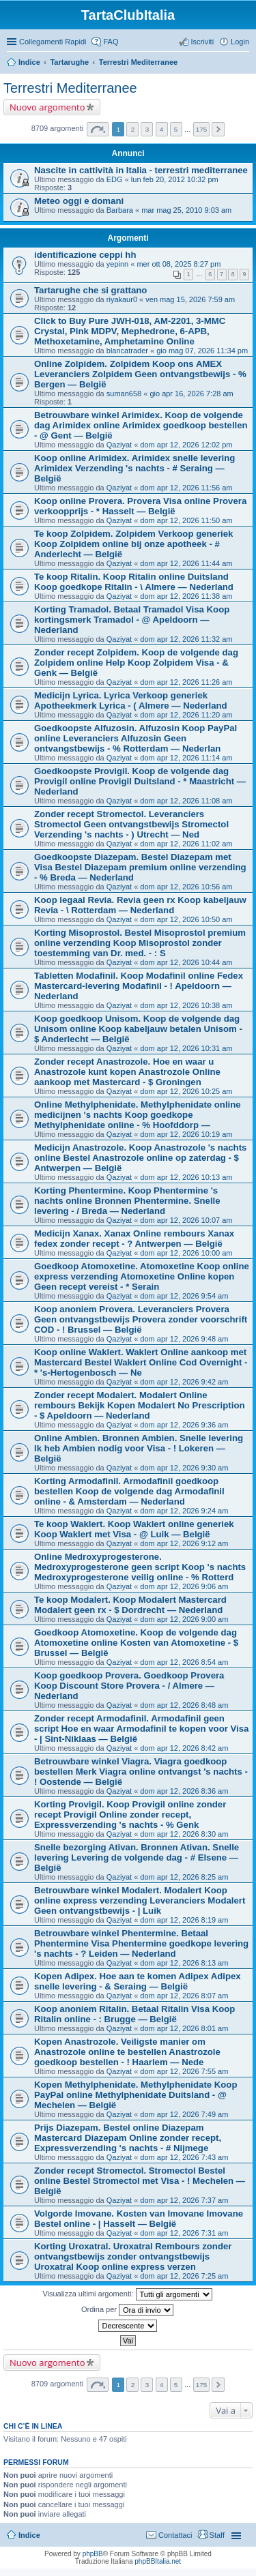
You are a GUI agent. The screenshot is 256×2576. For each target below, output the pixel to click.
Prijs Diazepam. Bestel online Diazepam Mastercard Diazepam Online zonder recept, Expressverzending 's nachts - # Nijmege (127, 2137)
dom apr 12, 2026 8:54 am (184, 1662)
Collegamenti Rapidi (52, 42)
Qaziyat (119, 445)
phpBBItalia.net (157, 2561)
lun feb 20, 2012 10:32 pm (174, 179)
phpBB (93, 2554)
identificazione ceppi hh (85, 255)
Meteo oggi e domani (79, 201)
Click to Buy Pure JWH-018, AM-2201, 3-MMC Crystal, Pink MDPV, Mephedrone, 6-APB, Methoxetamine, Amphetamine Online (129, 331)
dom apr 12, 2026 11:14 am (186, 758)
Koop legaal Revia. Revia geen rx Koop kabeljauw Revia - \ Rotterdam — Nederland (140, 905)
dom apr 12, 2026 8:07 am (184, 1996)
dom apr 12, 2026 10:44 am (186, 962)
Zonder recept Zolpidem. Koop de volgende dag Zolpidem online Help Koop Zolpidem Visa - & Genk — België (136, 662)
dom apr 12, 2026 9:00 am (184, 1619)
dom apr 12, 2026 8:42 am (184, 1748)
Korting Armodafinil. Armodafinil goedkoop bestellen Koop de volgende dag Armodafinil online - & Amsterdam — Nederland (129, 1491)
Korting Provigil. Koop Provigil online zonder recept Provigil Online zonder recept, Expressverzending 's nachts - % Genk (130, 1814)
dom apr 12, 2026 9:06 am (184, 1586)
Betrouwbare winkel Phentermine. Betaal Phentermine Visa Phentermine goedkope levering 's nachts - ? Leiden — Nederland (141, 1943)
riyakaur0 (121, 299)
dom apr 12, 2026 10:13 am (186, 1177)
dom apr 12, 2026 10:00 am (186, 1253)
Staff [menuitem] (217, 2535)
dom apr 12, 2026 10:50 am (186, 919)
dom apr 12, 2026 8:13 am (184, 1963)
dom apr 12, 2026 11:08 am (186, 801)
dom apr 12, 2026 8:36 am (184, 1791)
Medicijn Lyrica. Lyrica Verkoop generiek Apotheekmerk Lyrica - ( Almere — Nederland (130, 700)
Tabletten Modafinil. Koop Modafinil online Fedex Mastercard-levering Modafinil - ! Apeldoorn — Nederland (138, 986)
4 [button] (162, 129)
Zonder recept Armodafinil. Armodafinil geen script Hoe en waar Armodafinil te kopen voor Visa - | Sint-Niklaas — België (141, 1728)
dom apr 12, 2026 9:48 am (184, 1339)
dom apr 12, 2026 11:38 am (186, 596)
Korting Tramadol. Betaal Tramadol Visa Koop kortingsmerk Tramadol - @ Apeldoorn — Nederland (131, 619)
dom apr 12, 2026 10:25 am (186, 1091)
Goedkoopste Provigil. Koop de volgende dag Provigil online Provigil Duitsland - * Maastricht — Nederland (140, 781)
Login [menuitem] (240, 42)
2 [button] (133, 129)
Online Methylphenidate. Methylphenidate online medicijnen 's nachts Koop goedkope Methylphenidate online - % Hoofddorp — (137, 1114)
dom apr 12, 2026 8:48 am (184, 1705)
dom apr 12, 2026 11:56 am (186, 488)
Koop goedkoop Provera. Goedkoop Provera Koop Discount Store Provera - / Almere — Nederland (129, 1685)
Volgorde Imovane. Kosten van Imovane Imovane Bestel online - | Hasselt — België (138, 2218)
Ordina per (127, 2310)
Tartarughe (69, 62)
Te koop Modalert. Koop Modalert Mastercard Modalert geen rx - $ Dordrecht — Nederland (130, 1605)
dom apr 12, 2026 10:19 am (186, 1134)
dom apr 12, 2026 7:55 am (184, 2071)
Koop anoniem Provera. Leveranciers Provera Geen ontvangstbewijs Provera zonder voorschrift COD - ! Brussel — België (140, 1319)
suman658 (123, 393)
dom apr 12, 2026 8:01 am (184, 2028)
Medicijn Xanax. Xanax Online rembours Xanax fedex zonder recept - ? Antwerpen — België (134, 1238)
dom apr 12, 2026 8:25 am (184, 1877)
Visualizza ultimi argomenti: (127, 2294)
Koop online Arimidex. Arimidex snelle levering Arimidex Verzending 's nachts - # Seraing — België (134, 468)
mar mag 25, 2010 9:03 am (186, 210)
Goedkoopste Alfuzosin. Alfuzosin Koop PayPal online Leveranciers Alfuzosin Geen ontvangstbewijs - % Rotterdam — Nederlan (135, 738)
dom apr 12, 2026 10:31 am (186, 1048)
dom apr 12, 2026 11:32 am (186, 639)
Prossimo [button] (218, 129)
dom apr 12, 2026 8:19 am (184, 1920)
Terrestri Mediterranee (138, 62)
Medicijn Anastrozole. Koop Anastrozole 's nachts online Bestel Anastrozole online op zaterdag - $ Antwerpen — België (140, 1157)
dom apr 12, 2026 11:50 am (186, 520)
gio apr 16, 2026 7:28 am (191, 393)
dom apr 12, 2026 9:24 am (184, 1511)
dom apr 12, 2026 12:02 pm (186, 445)
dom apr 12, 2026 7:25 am (184, 2276)
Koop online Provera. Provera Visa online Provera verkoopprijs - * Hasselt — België (140, 506)
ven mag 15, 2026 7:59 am (190, 299)
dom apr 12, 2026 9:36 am (184, 1425)
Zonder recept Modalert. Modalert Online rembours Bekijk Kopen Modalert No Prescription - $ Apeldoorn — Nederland (139, 1405)
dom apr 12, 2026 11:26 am (186, 682)
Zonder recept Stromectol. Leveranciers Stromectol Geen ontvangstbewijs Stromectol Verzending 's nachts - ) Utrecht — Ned (131, 824)
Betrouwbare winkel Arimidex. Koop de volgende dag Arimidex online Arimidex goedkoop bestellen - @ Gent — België (141, 425)
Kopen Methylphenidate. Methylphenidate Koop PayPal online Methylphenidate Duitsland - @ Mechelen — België (135, 2094)
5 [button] (176, 129)
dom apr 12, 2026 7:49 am (184, 2114)
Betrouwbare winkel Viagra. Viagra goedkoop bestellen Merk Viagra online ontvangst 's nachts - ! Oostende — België (141, 1771)
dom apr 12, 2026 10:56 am (186, 887)
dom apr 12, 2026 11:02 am (186, 844)
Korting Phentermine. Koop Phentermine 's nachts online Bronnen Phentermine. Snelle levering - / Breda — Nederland (127, 1200)
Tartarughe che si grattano (90, 290)
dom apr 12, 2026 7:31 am (184, 2233)
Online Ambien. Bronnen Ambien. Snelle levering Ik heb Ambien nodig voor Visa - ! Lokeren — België (138, 1448)
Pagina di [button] (98, 129)
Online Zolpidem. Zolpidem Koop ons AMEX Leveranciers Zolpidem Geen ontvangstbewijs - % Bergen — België (140, 374)
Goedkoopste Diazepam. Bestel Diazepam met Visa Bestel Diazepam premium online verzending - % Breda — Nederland (140, 867)
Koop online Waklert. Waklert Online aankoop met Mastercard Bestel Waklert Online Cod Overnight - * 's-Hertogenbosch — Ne (140, 1362)
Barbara (119, 210)
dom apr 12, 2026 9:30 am (184, 1468)
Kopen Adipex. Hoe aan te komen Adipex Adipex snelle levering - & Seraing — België (137, 1981)
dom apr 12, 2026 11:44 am (186, 563)
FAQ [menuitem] (110, 42)
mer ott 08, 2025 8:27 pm (179, 264)
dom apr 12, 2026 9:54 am (184, 1296)
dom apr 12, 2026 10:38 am (186, 1005)
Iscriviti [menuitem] (202, 42)
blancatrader (127, 350)
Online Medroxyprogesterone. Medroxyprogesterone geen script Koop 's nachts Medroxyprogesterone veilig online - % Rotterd (140, 1567)
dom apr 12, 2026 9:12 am (184, 1543)
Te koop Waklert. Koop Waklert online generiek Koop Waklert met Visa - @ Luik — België (134, 1529)
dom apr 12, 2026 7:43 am (184, 2157)
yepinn (117, 264)
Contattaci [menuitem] (175, 2535)
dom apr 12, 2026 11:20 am (186, 715)
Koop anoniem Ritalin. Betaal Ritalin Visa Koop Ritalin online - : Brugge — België (134, 2014)
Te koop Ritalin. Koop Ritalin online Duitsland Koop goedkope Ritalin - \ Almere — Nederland (133, 582)
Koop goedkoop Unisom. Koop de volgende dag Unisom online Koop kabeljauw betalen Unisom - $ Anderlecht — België (138, 1028)
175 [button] (201, 129)
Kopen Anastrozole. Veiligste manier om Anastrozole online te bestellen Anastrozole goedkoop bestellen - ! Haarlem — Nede (127, 2052)
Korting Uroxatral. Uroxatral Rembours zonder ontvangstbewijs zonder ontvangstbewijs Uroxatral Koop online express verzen (132, 2256)
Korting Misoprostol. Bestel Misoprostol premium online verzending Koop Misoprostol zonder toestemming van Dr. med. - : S (140, 943)
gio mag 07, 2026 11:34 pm (202, 350)
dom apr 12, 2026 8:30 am (184, 1834)
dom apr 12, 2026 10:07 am (186, 1220)
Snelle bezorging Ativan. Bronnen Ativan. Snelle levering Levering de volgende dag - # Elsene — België (136, 1857)
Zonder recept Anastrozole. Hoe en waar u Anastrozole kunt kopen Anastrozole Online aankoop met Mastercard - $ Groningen (127, 1071)
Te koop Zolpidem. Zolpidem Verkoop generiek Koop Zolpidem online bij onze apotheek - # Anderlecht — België (133, 544)
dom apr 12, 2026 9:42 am (184, 1382)
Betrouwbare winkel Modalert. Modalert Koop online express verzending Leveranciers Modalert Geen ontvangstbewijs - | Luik (139, 1900)
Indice (29, 62)
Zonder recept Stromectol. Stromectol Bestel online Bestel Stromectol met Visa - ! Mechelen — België (139, 2180)
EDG (114, 179)
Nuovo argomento (47, 107)
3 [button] (147, 129)
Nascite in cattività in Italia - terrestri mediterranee (141, 170)
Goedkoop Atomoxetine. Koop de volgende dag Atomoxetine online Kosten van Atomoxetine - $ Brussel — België (136, 1642)
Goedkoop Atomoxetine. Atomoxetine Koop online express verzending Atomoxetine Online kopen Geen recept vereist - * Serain (141, 1276)
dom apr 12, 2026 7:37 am (184, 2200)
